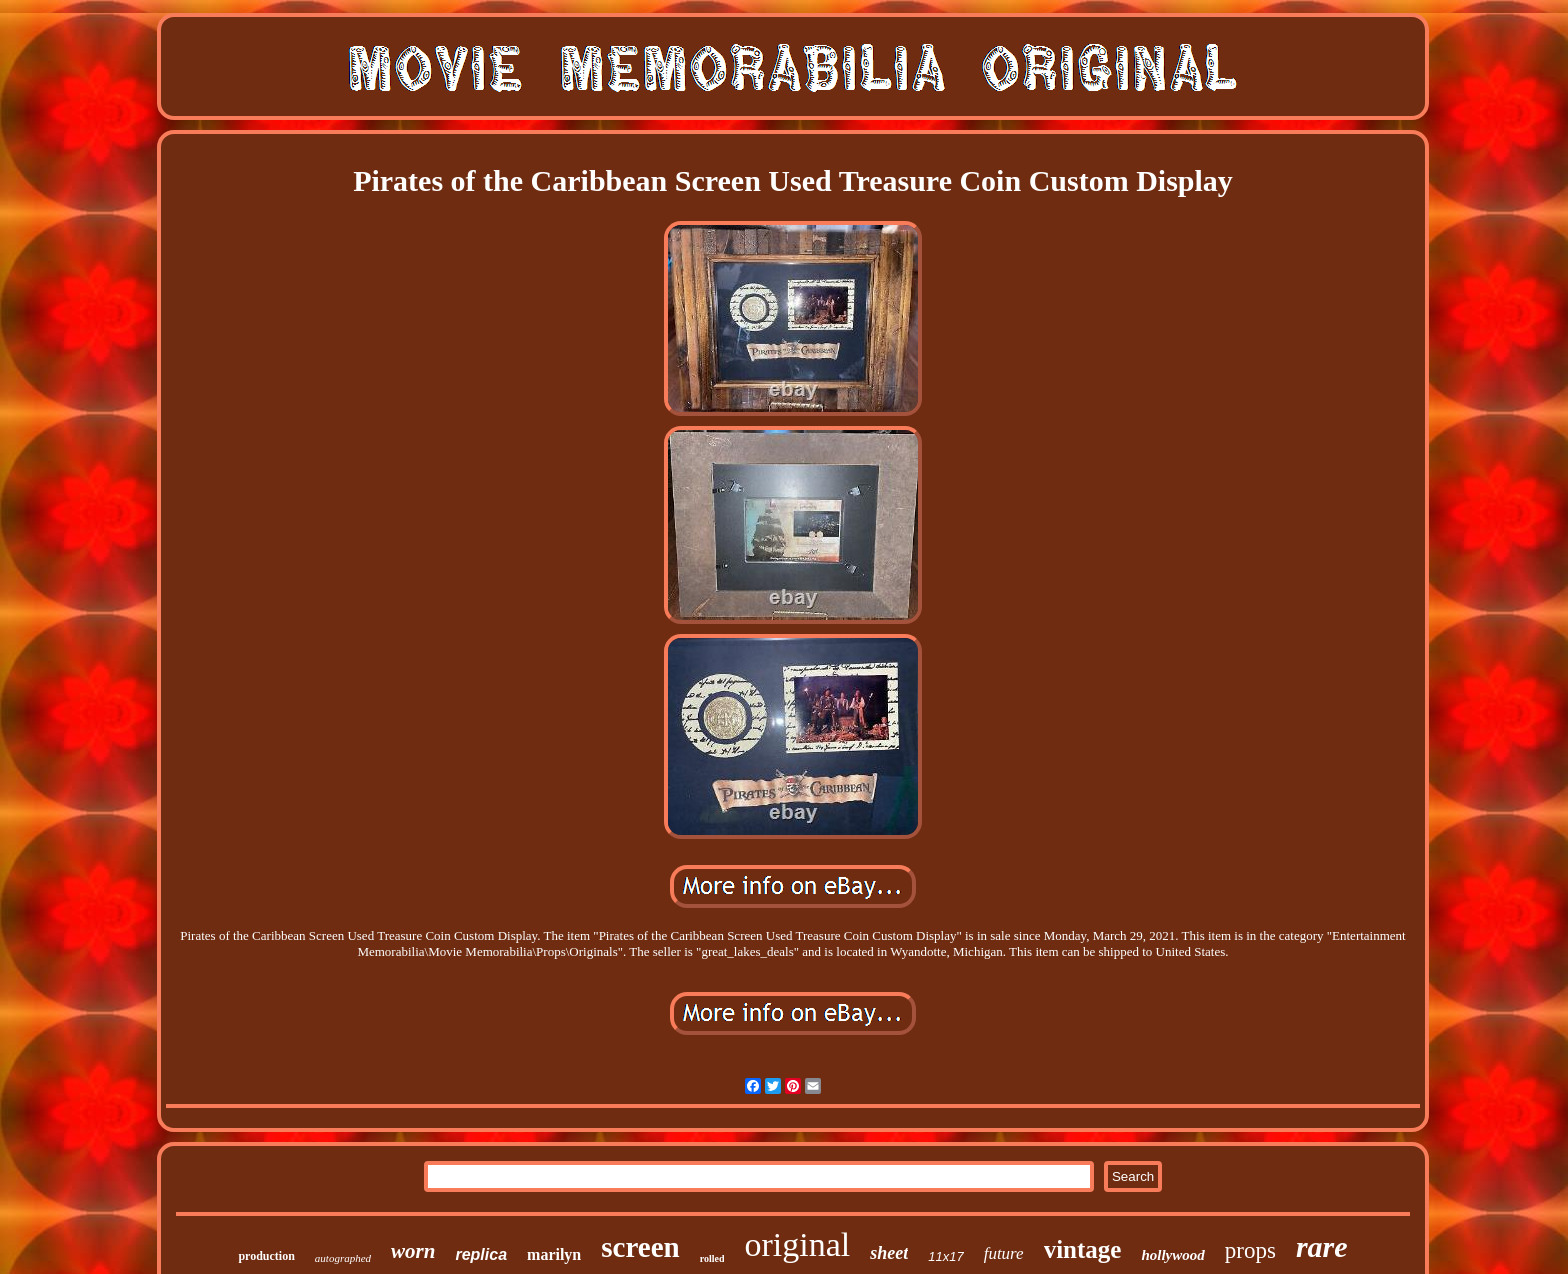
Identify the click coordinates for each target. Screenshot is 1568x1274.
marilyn (554, 1254)
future (1004, 1253)
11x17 (945, 1256)
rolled (712, 1258)
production (266, 1256)
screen (640, 1247)
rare (1322, 1246)
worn (413, 1251)
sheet (889, 1253)
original (797, 1244)
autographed (343, 1258)
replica (481, 1254)
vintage (1083, 1249)
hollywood (1172, 1255)
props (1250, 1250)
